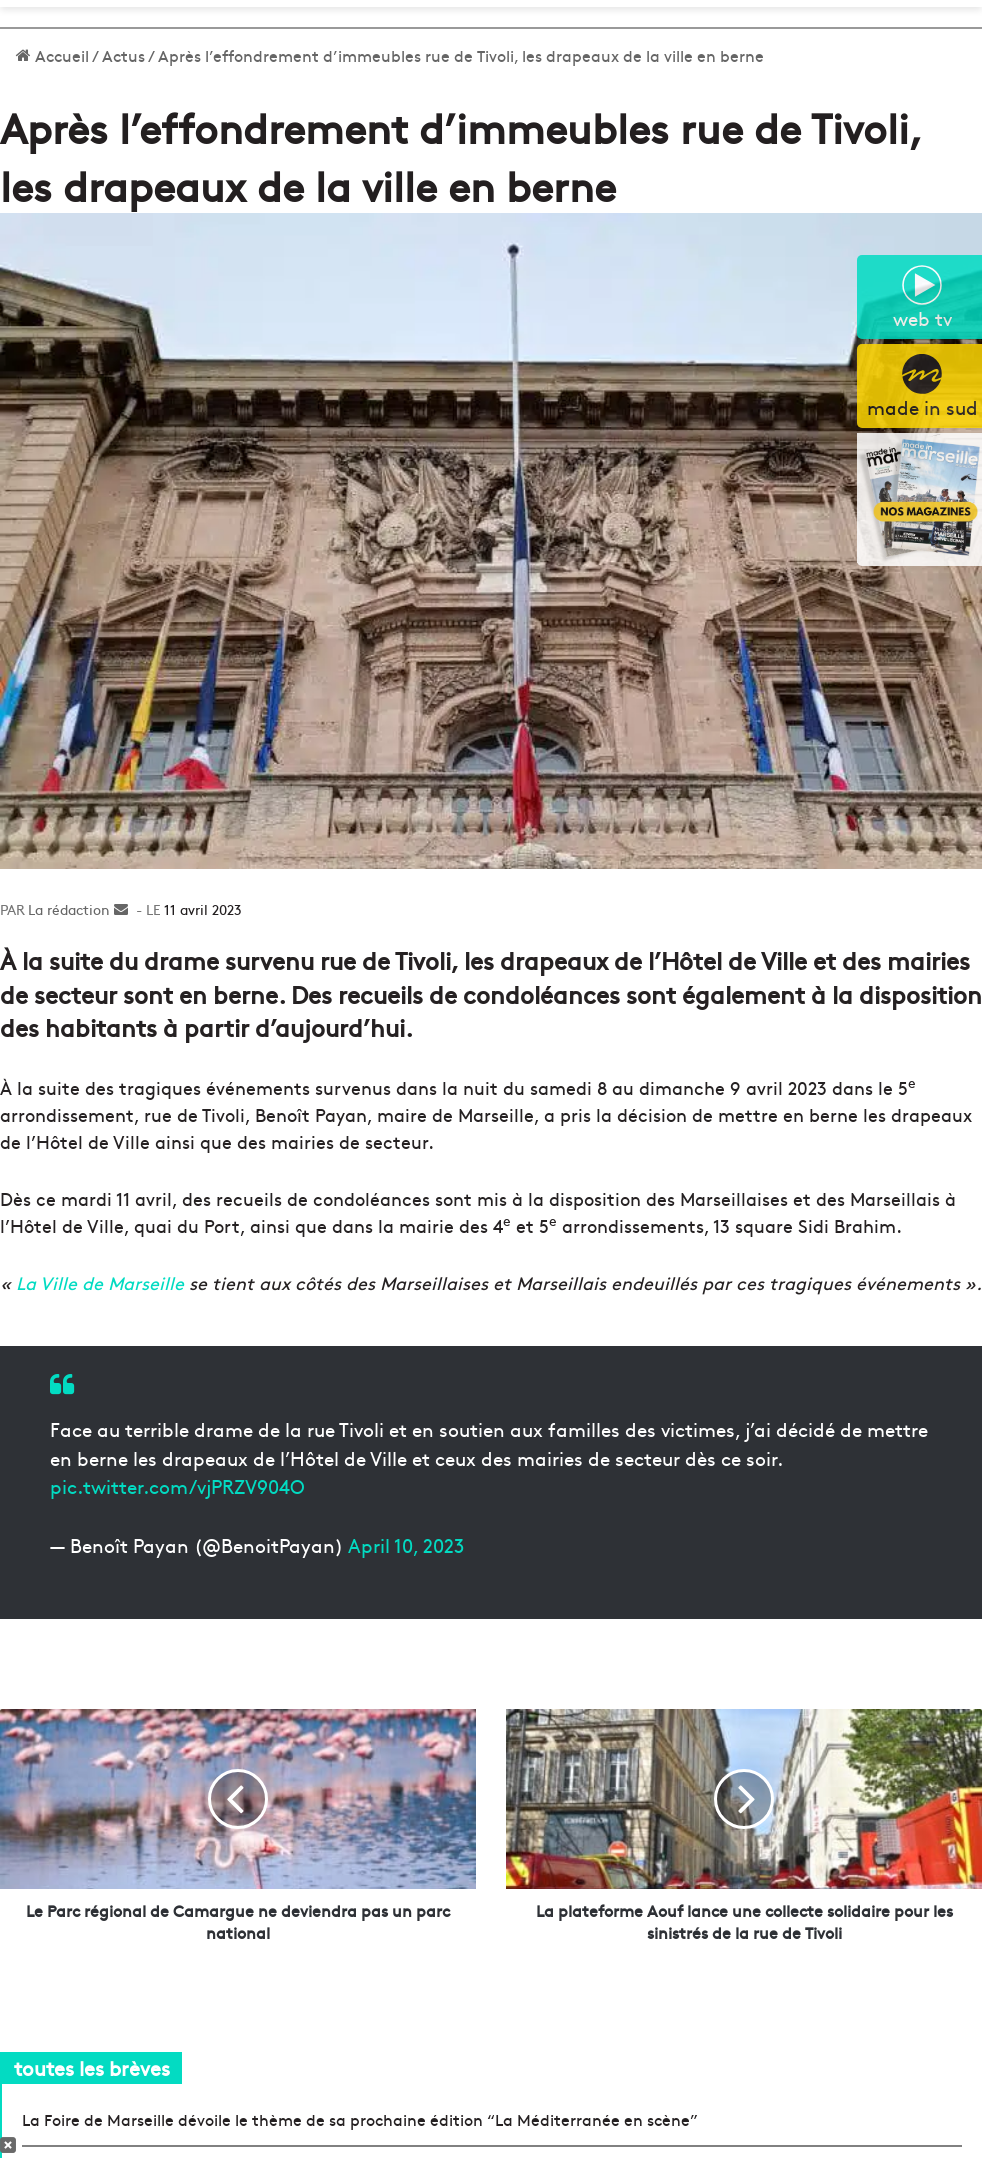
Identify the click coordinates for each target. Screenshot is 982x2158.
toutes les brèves (92, 2067)
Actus (123, 55)
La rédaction (69, 909)
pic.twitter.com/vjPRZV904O (177, 1486)
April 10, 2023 (406, 1545)
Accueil (52, 55)
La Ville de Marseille (97, 1282)
